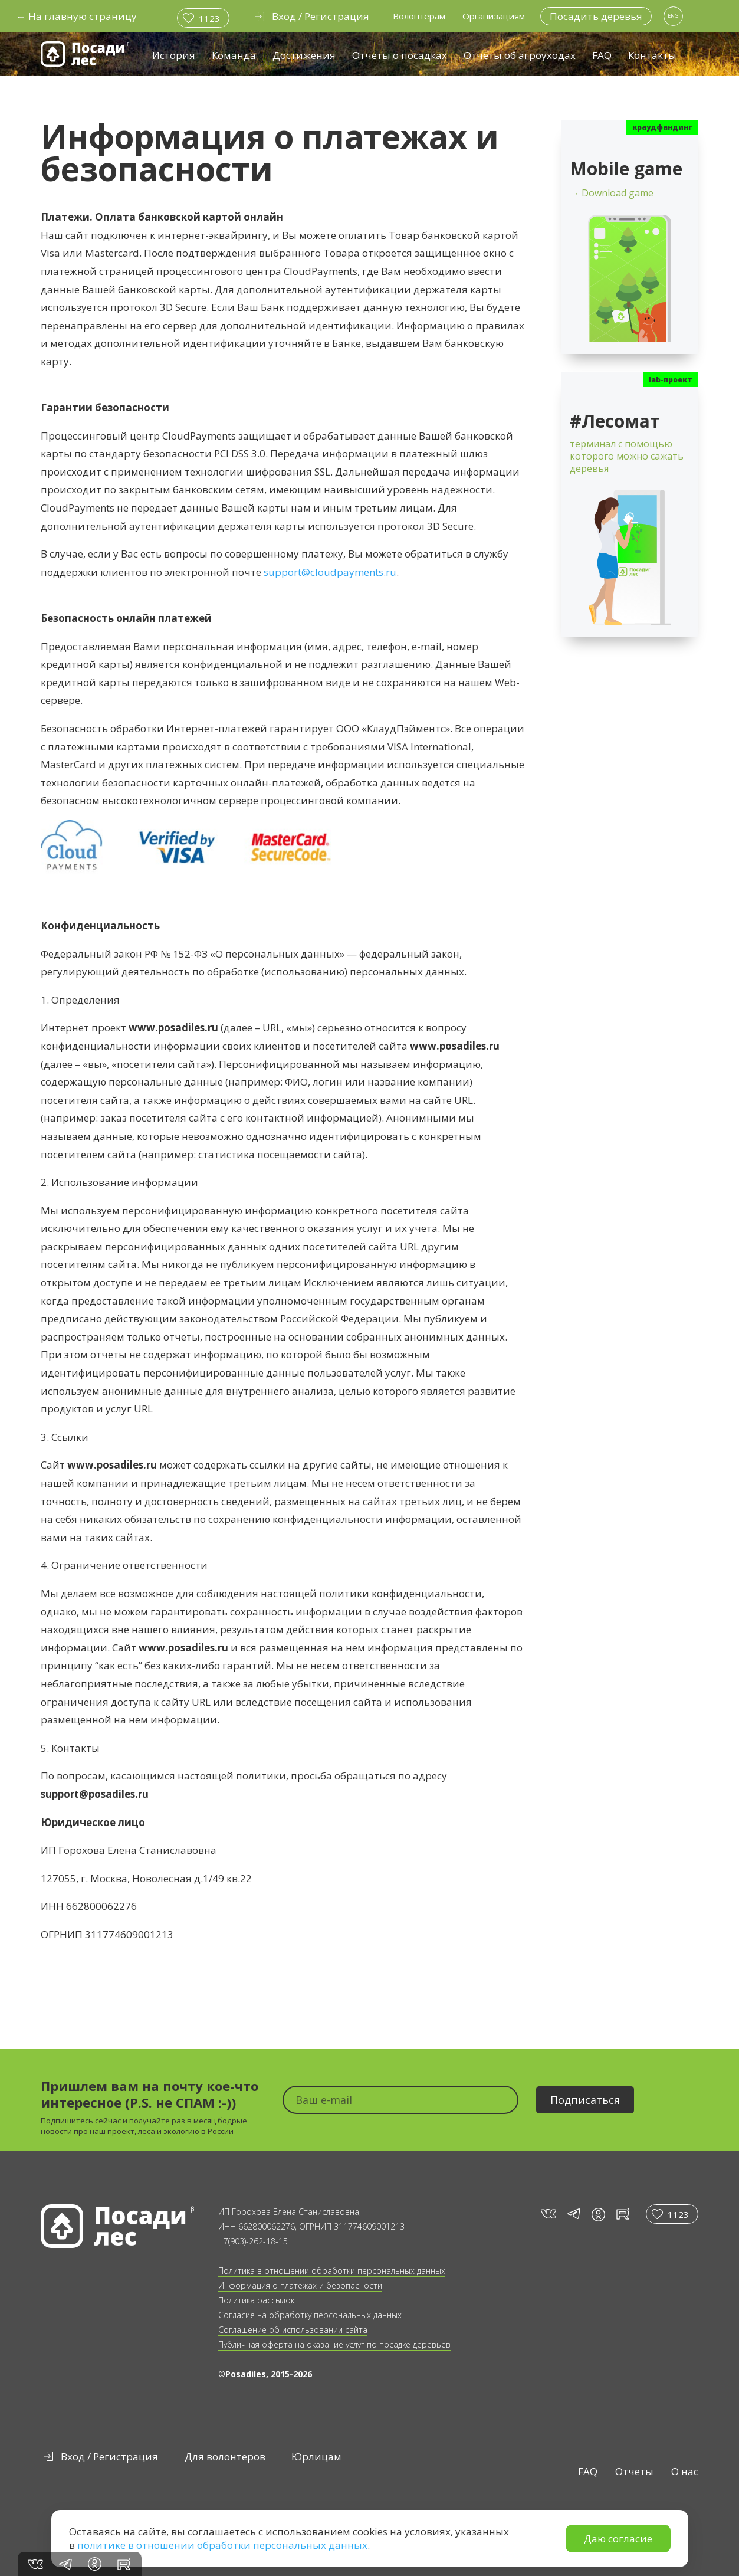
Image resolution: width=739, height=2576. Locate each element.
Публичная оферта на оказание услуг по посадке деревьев (334, 2344)
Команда (234, 55)
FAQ (602, 55)
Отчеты (634, 2471)
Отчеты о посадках (399, 55)
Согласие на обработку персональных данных (310, 2315)
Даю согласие (618, 2538)
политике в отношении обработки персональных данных (222, 2545)
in (598, 2214)
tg (573, 2214)
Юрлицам (316, 2456)
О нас (684, 2471)
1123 (209, 18)
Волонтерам (419, 16)
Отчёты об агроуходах (520, 55)
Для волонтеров (225, 2456)
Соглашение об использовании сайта (292, 2329)
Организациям (493, 16)
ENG (673, 15)
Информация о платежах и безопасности (300, 2285)
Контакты (652, 55)
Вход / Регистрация (109, 2456)
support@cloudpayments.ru (330, 572)
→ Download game (611, 192)
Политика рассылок (256, 2300)
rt (621, 2214)
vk (548, 2214)
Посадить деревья (596, 16)
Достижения (304, 55)
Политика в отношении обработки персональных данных (331, 2270)
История (173, 55)
